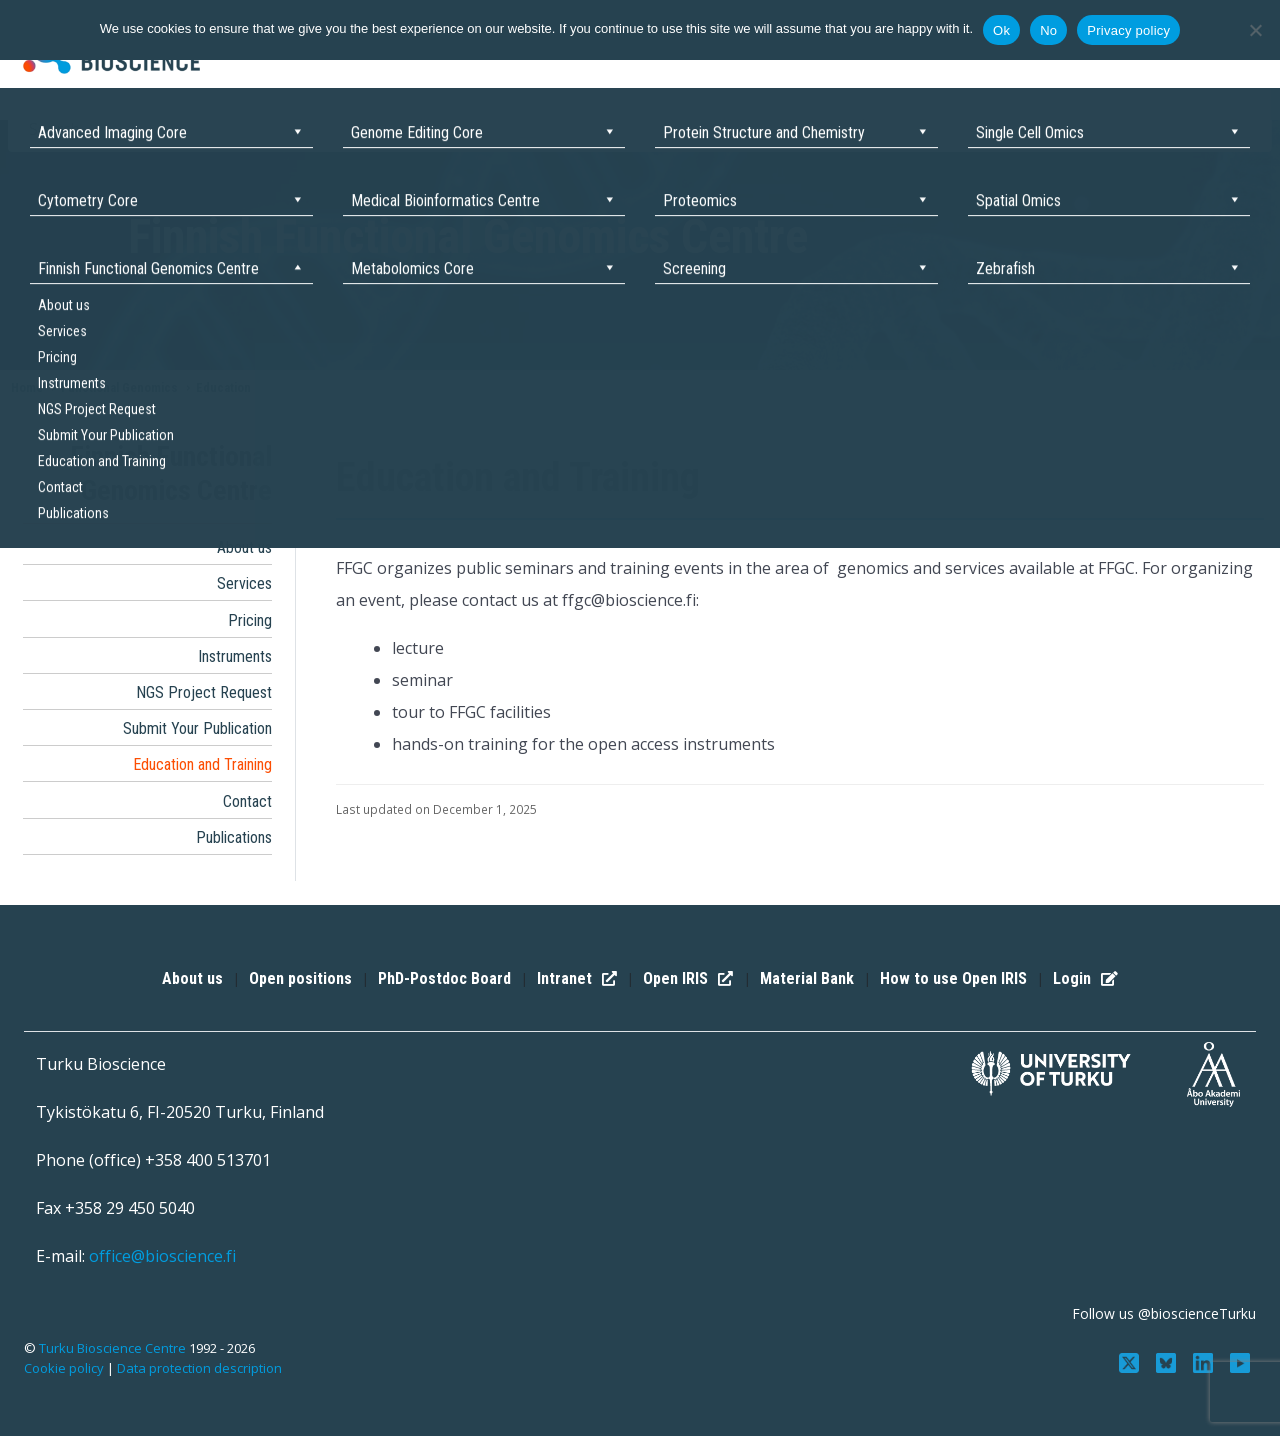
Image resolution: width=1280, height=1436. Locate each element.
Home (27, 387)
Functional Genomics (119, 387)
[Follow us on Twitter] (1131, 1362)
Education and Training (202, 764)
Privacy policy (1128, 30)
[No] (1255, 30)
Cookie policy (64, 1368)
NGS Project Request (204, 692)
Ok (1001, 30)
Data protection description (199, 1368)
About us (244, 547)
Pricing (250, 620)
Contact (247, 801)
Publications (234, 837)
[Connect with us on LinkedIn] (1204, 1362)
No (1048, 30)
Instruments (235, 656)
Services (244, 583)
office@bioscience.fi (162, 1256)
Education (223, 387)
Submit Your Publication (197, 728)
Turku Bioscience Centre (114, 1348)
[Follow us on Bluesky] (1168, 1362)
